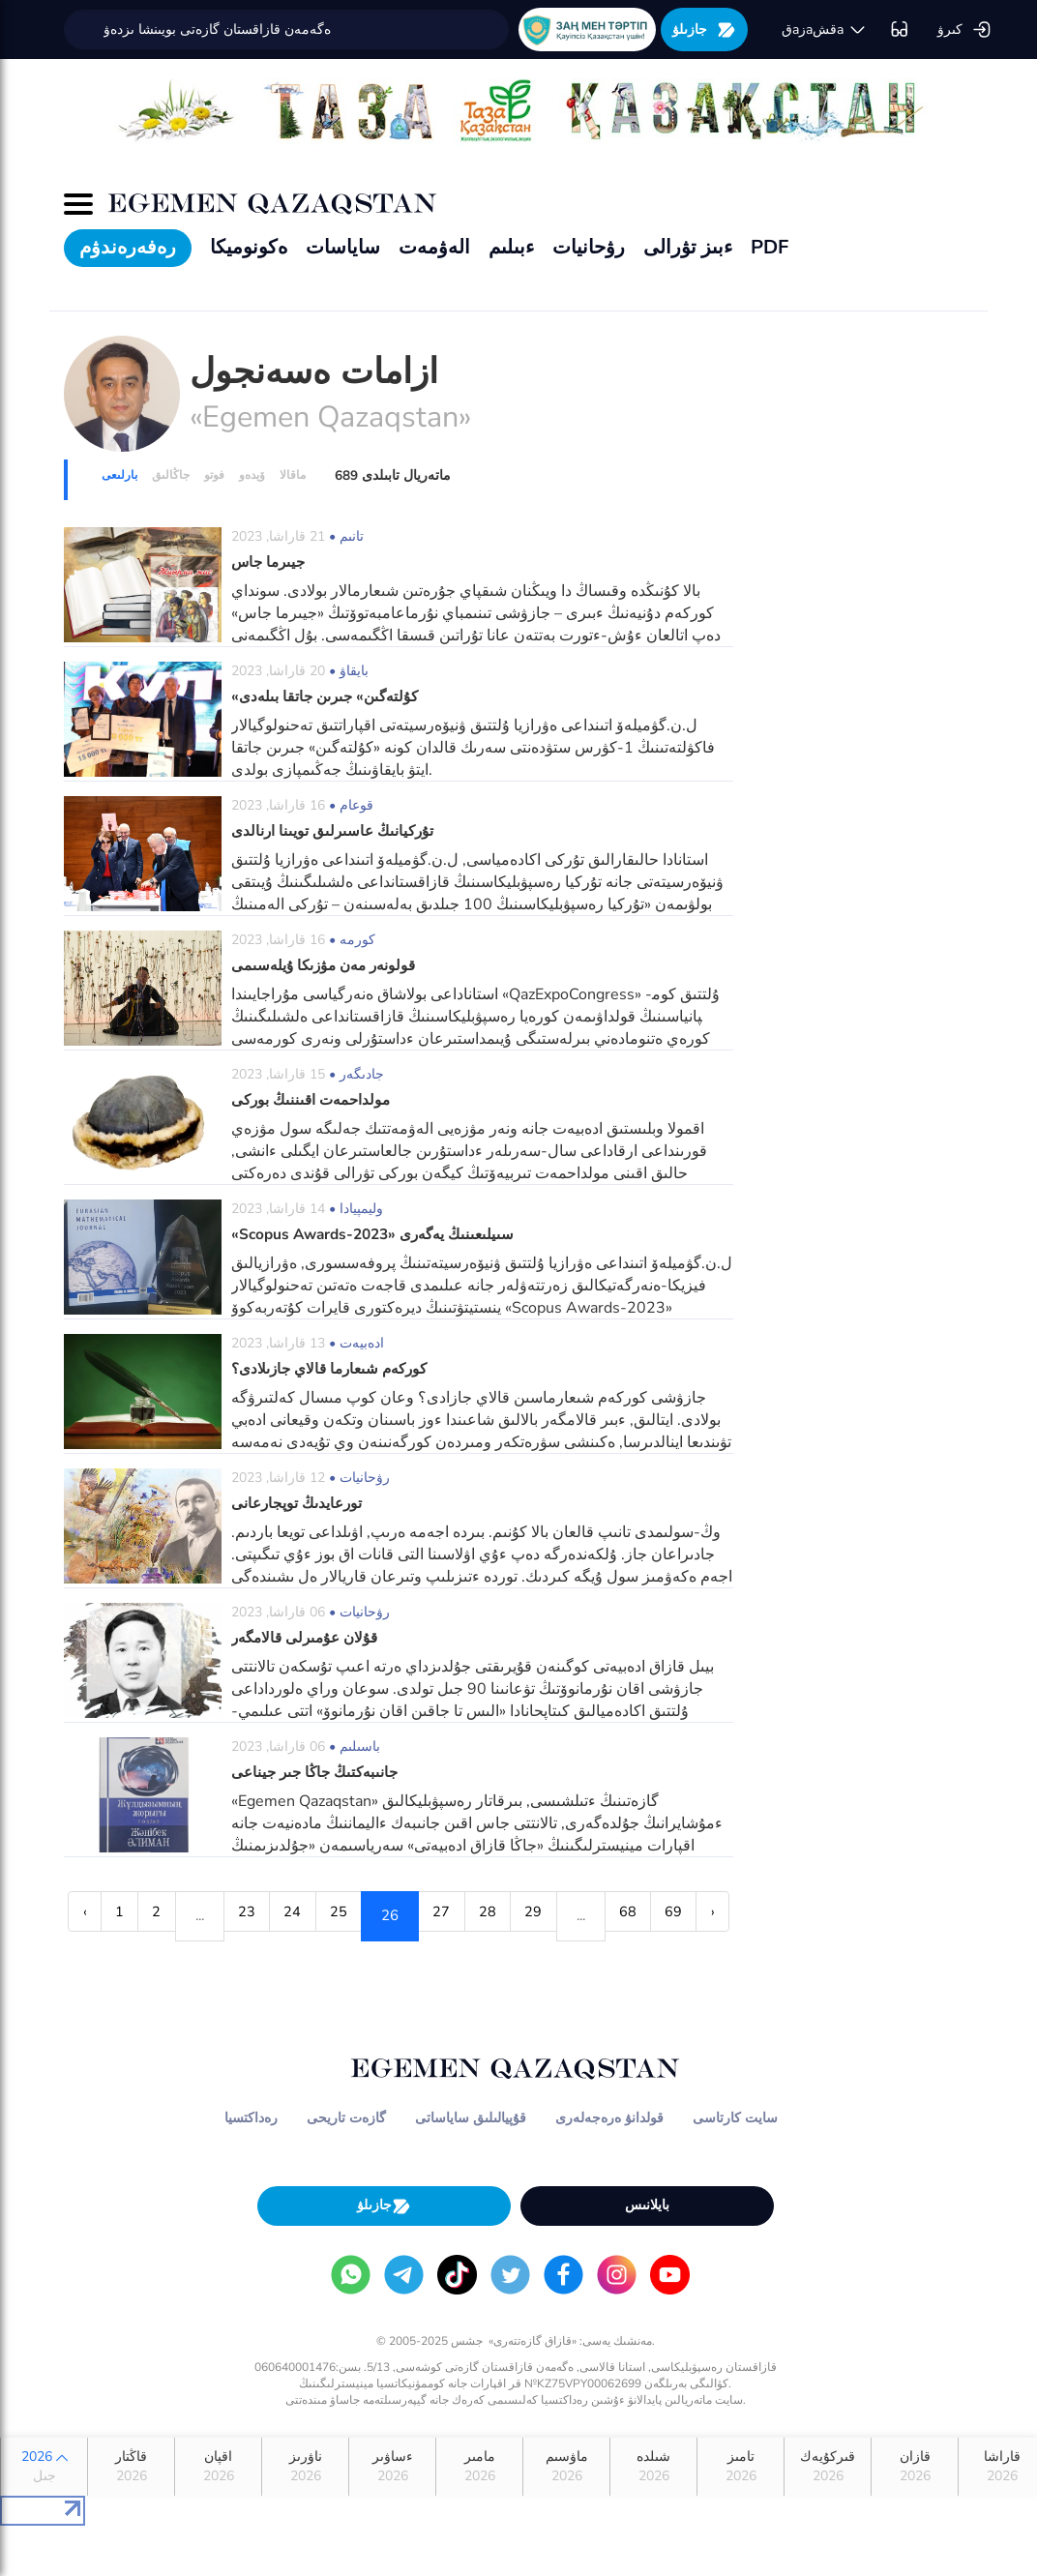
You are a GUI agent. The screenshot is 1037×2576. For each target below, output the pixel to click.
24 (338, 1915)
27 (509, 1915)
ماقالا (293, 475)
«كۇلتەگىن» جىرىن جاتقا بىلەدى (329, 696)
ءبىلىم (511, 247)
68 (92, 1965)
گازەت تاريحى (346, 2167)
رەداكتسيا (251, 2167)
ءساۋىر (392, 2517)
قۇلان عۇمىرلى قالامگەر (309, 1637)
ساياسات (343, 247)
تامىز (740, 2517)
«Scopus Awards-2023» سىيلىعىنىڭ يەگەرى (380, 1234)
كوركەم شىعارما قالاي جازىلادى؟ (336, 1368)
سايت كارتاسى (735, 2167)
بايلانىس (647, 2254)
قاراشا (1001, 2517)
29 (624, 1915)
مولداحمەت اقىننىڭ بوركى (314, 1099)
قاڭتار (131, 2517)
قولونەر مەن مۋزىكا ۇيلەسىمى (328, 965)
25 (395, 1915)
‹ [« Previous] (86, 1915)
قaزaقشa (824, 30)
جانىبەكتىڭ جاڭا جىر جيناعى (318, 1772)
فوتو (214, 475)
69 (149, 1965)
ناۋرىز (305, 2517)
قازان (914, 2517)
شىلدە (653, 2517)
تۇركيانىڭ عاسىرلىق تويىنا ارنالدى (335, 831)
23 (281, 1915)
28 (567, 1915)
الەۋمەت (434, 247)
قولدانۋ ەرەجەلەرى (609, 2167)
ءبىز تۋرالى (687, 247)
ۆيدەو (252, 475)
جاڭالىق (171, 475)
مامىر (479, 2517)
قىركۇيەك (827, 2517)
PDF (769, 247)
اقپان (218, 2517)
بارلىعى (119, 475)
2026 (44, 2517)
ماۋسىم (566, 2517)
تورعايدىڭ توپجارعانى (298, 1503)
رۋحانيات (588, 247)
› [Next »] (199, 1965)
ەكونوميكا (248, 247)
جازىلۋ (704, 29)
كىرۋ (964, 30)
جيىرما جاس (271, 562)
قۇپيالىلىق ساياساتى (470, 2167)
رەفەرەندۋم (127, 247)
